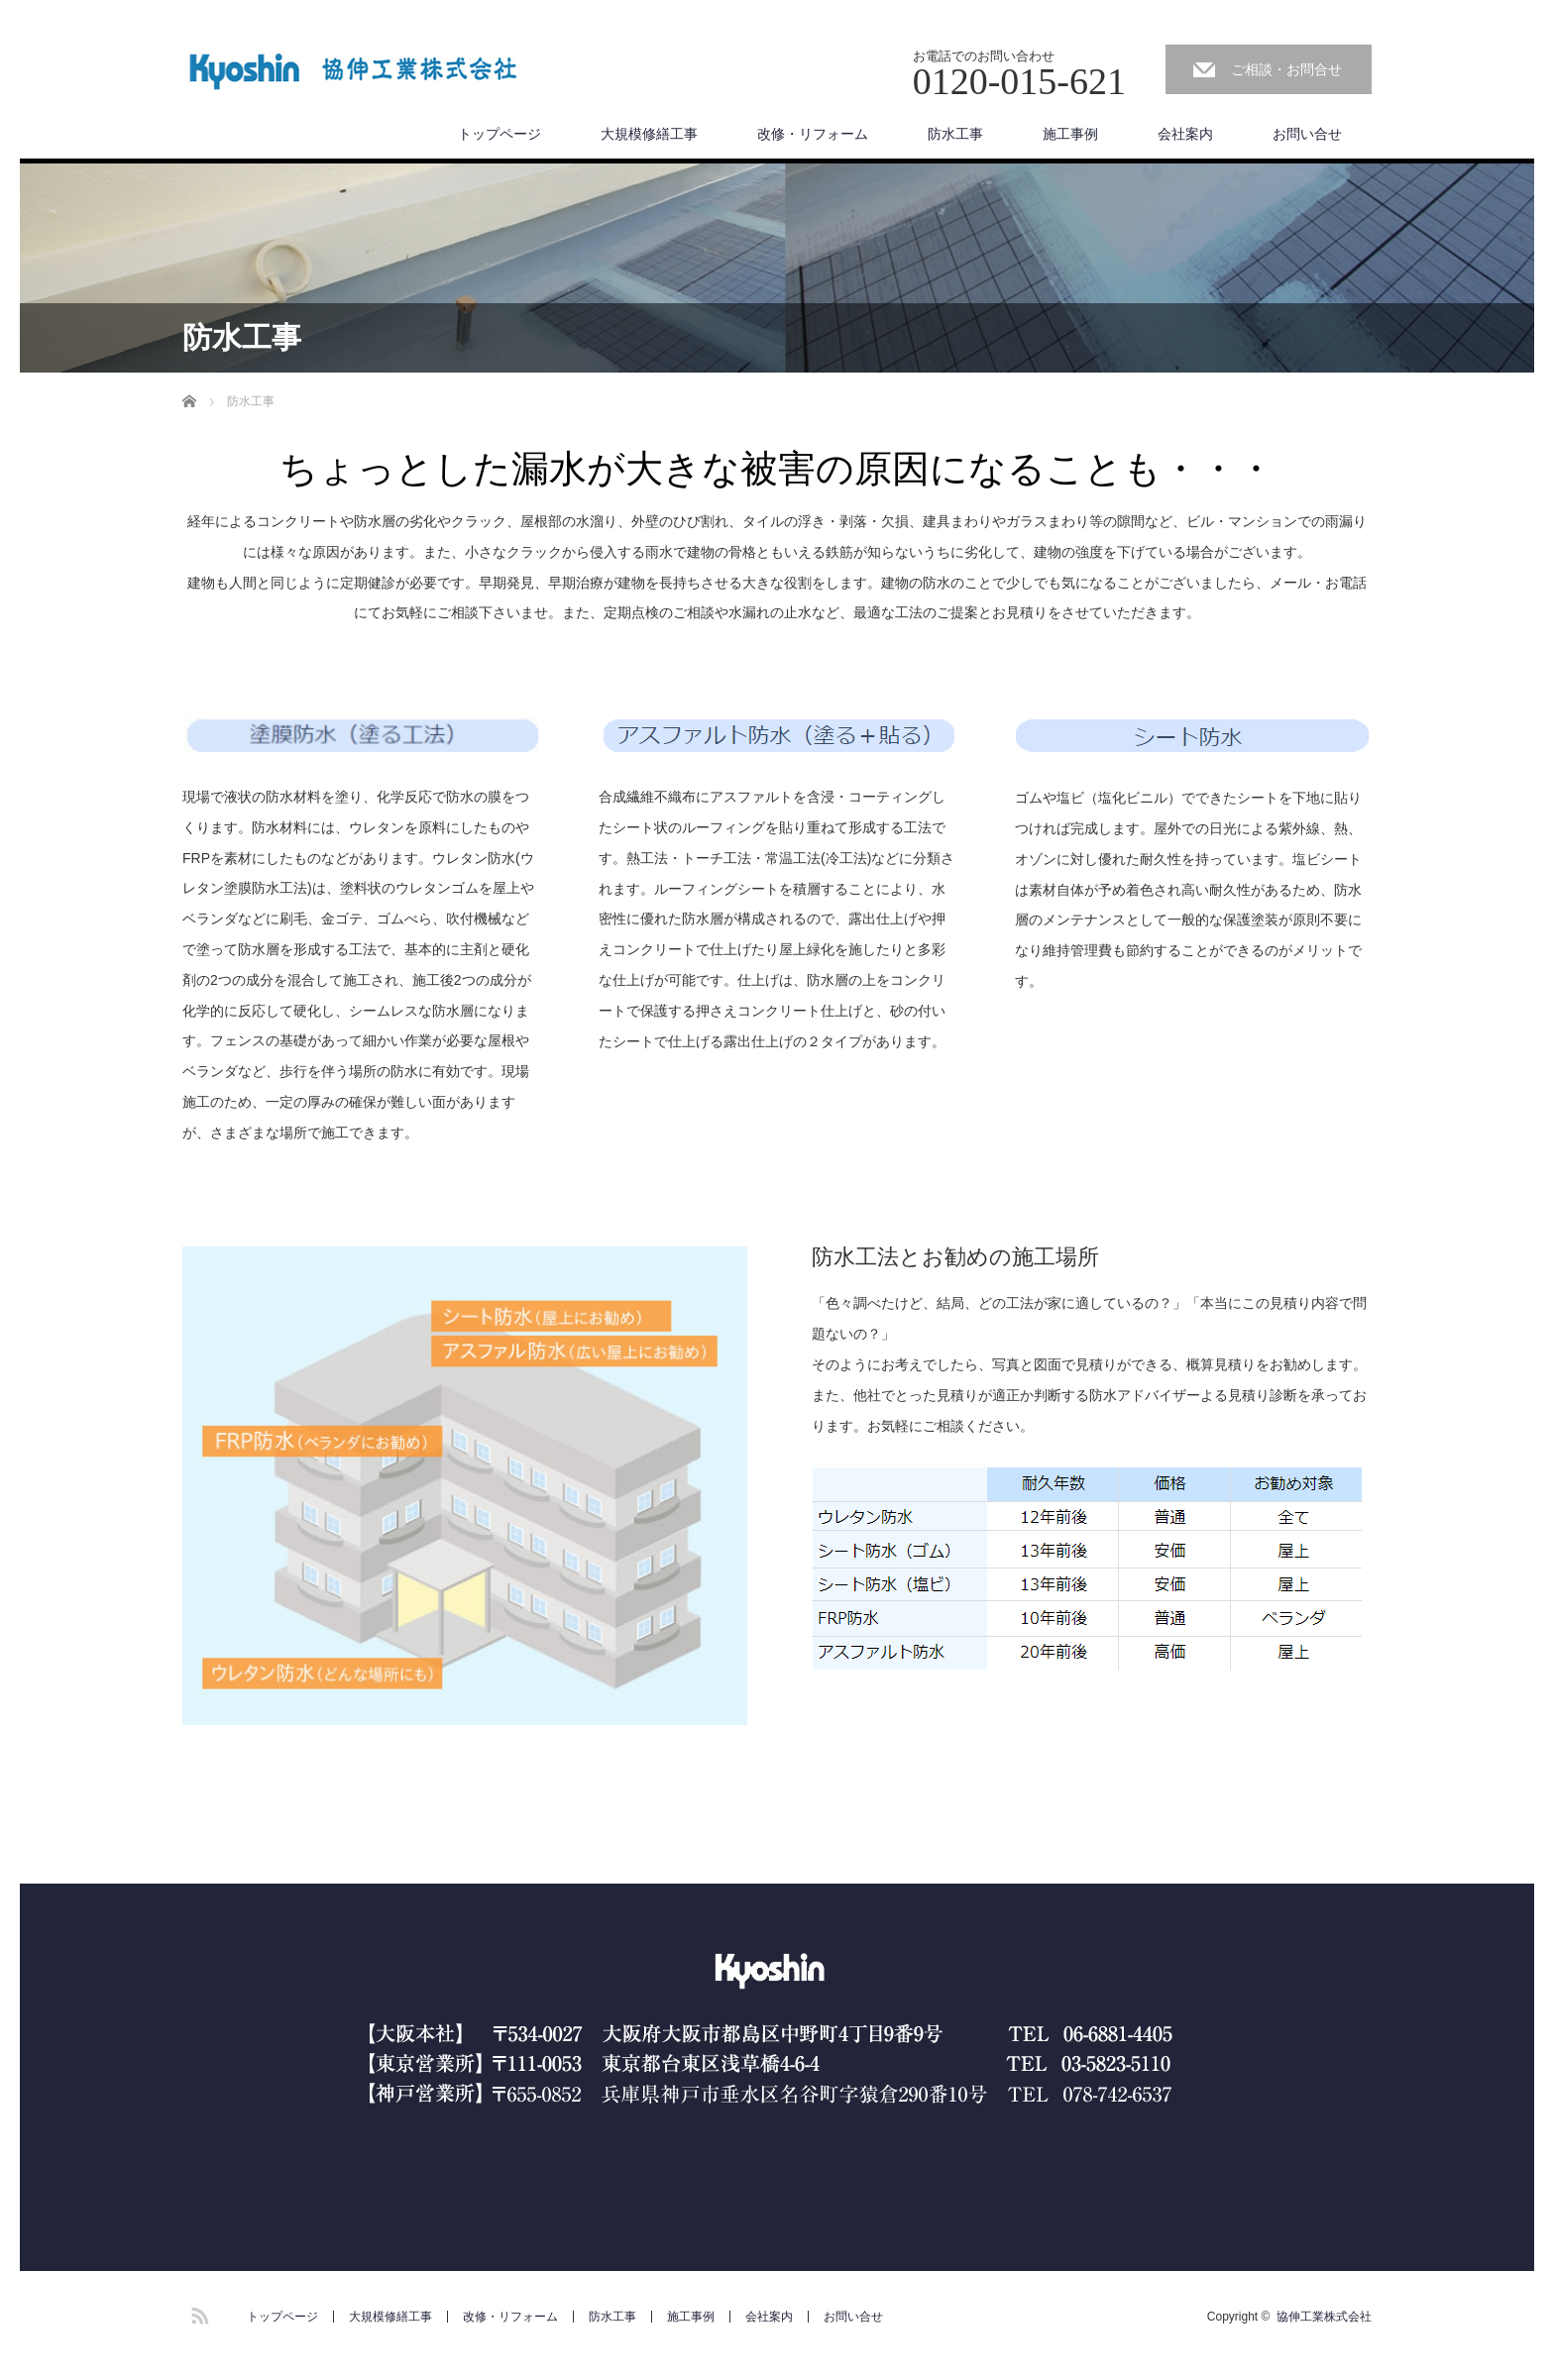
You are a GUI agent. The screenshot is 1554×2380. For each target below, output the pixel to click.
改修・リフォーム (812, 134)
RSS (197, 2312)
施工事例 (1070, 134)
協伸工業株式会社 (1324, 2317)
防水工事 (955, 134)
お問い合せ (1307, 134)
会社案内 (1185, 134)
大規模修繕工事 (649, 134)
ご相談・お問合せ (1286, 69)
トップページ (499, 134)
